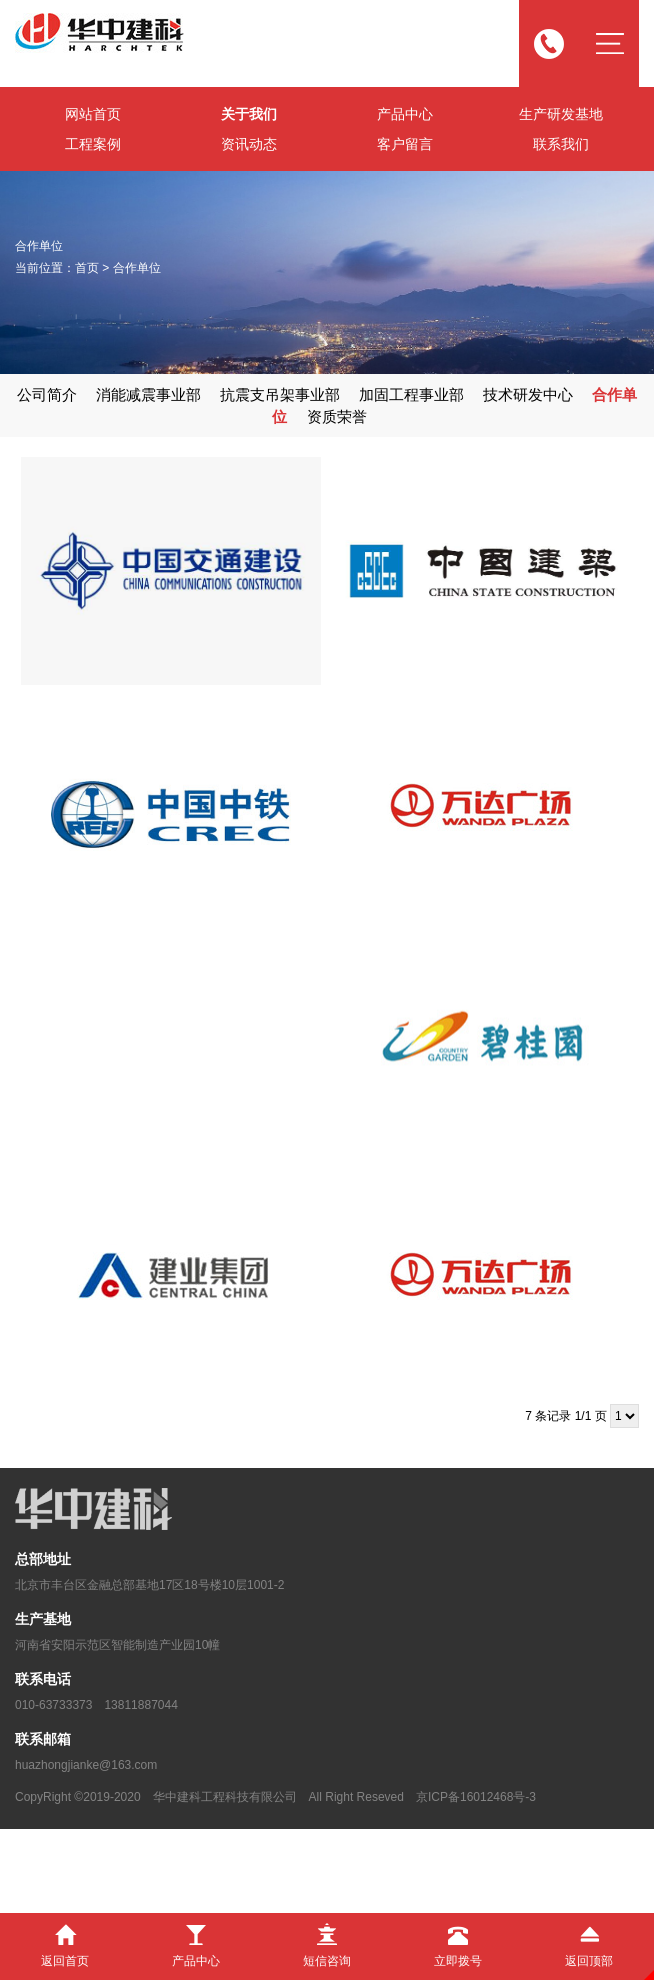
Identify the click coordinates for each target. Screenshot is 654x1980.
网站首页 (93, 114)
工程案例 (93, 144)
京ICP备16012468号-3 (476, 1797)
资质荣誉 (337, 416)
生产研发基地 (561, 114)
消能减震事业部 (148, 394)
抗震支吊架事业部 (280, 394)
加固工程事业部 (411, 394)
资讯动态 (249, 144)
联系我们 (561, 144)
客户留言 (405, 144)
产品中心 (405, 114)
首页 (87, 268)
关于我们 (249, 114)
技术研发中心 (528, 394)
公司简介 (47, 394)
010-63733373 (53, 1705)
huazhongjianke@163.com (86, 1765)
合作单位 (137, 268)
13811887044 (140, 1705)
